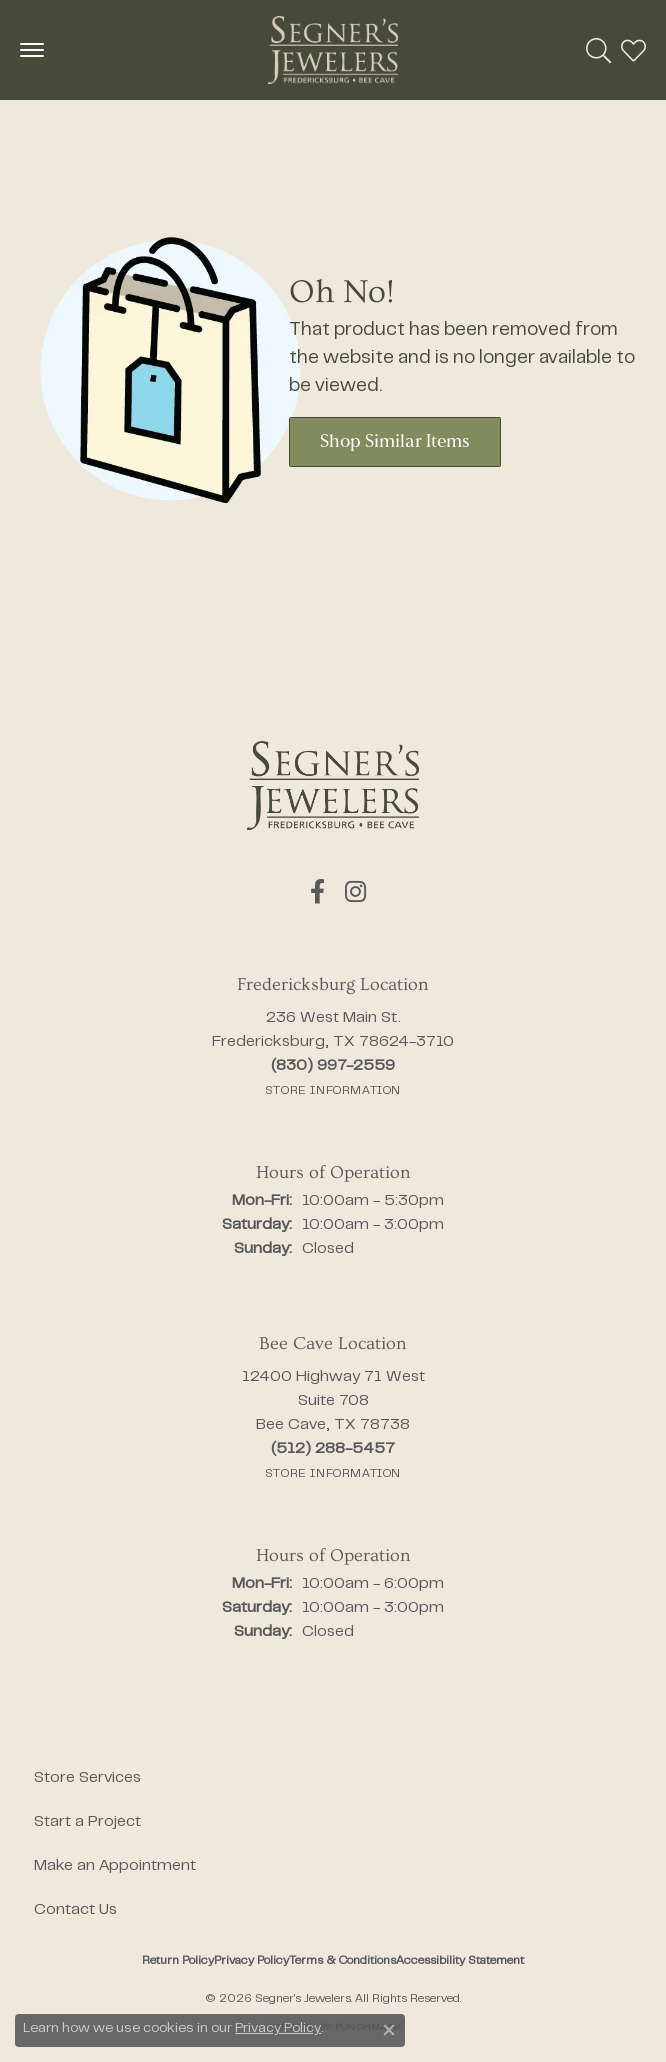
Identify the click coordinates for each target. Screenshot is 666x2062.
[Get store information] (333, 1091)
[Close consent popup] (389, 2030)
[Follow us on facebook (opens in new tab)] (317, 892)
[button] (598, 50)
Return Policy (178, 1961)
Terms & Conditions (342, 1961)
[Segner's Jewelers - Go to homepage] (333, 785)
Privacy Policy (251, 1961)
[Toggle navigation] (32, 50)
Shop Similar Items (395, 442)
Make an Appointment (115, 1866)
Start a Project (87, 1822)
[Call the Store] (333, 1066)
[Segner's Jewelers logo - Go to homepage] (333, 50)
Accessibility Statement (460, 1961)
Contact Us (75, 1910)
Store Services (87, 1778)
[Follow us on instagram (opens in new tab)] (355, 892)
